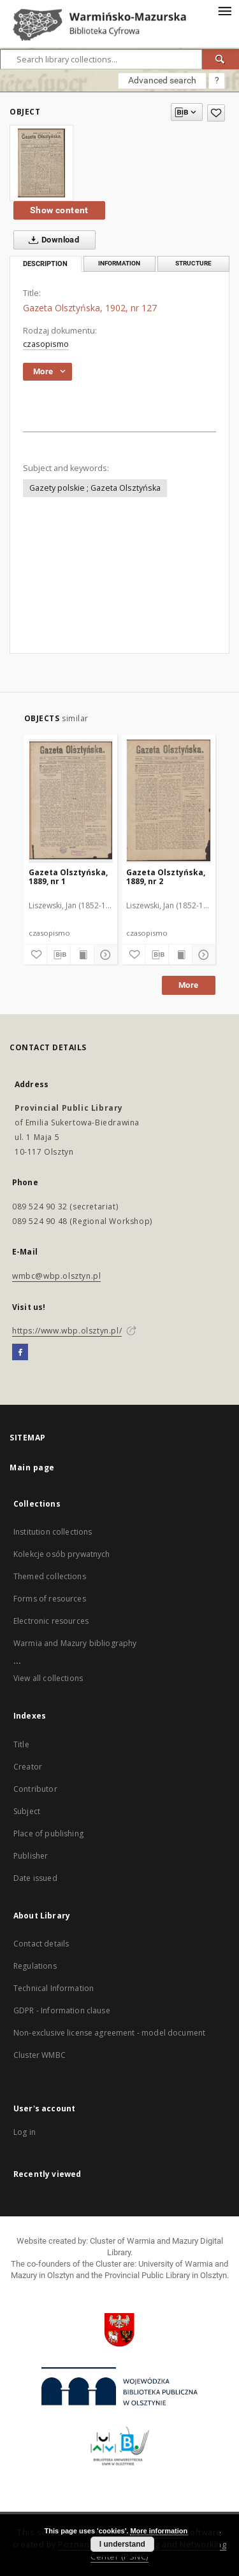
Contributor (35, 1789)
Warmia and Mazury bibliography (75, 1643)
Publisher (30, 1855)
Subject (26, 1811)
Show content (59, 210)
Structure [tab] (193, 263)
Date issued (35, 1878)
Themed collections (49, 1576)
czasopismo (46, 344)
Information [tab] (119, 263)
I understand (122, 2544)
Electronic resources (51, 1620)
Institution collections (52, 1531)
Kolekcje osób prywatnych (61, 1554)
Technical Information (53, 1988)
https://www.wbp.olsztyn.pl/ (67, 1330)
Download (51, 240)
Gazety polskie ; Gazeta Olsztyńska (95, 487)
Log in (24, 2132)
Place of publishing (48, 1833)
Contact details (41, 1943)
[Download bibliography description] (58, 955)
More (188, 985)
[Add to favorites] (216, 113)
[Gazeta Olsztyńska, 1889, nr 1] (71, 801)
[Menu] (224, 10)
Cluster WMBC (39, 2055)
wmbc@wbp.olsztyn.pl (56, 1275)
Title (21, 1744)
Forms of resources (49, 1598)
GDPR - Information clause (61, 2010)
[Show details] (103, 955)
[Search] (220, 59)
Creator (27, 1766)
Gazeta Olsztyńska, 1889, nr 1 (68, 877)
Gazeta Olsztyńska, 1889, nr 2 (165, 877)
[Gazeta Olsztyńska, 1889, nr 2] (168, 801)
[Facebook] (20, 1352)
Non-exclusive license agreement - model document (109, 2032)
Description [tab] (45, 264)
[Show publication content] (82, 955)
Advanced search (162, 80)
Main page (32, 1467)
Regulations (35, 1965)
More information (158, 2531)
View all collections (48, 1678)
